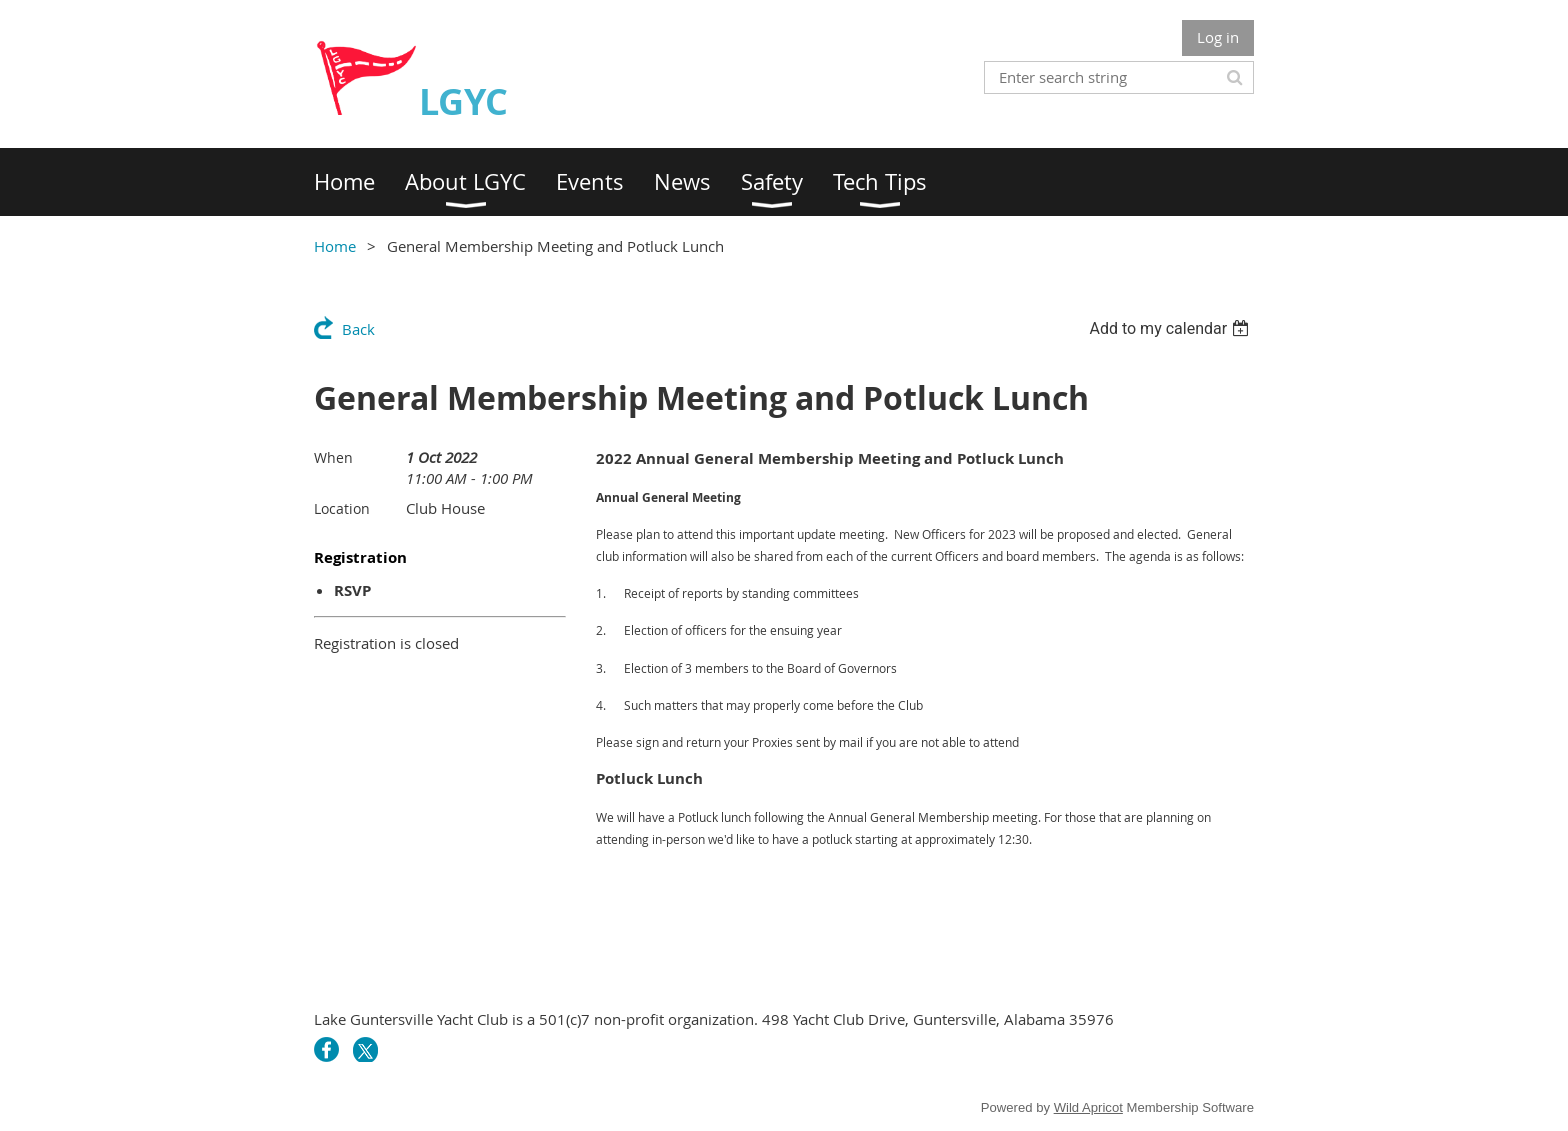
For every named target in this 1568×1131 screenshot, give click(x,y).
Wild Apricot (1088, 1107)
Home (335, 246)
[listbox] (1171, 328)
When (333, 457)
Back (358, 329)
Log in (1218, 37)
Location (342, 508)
